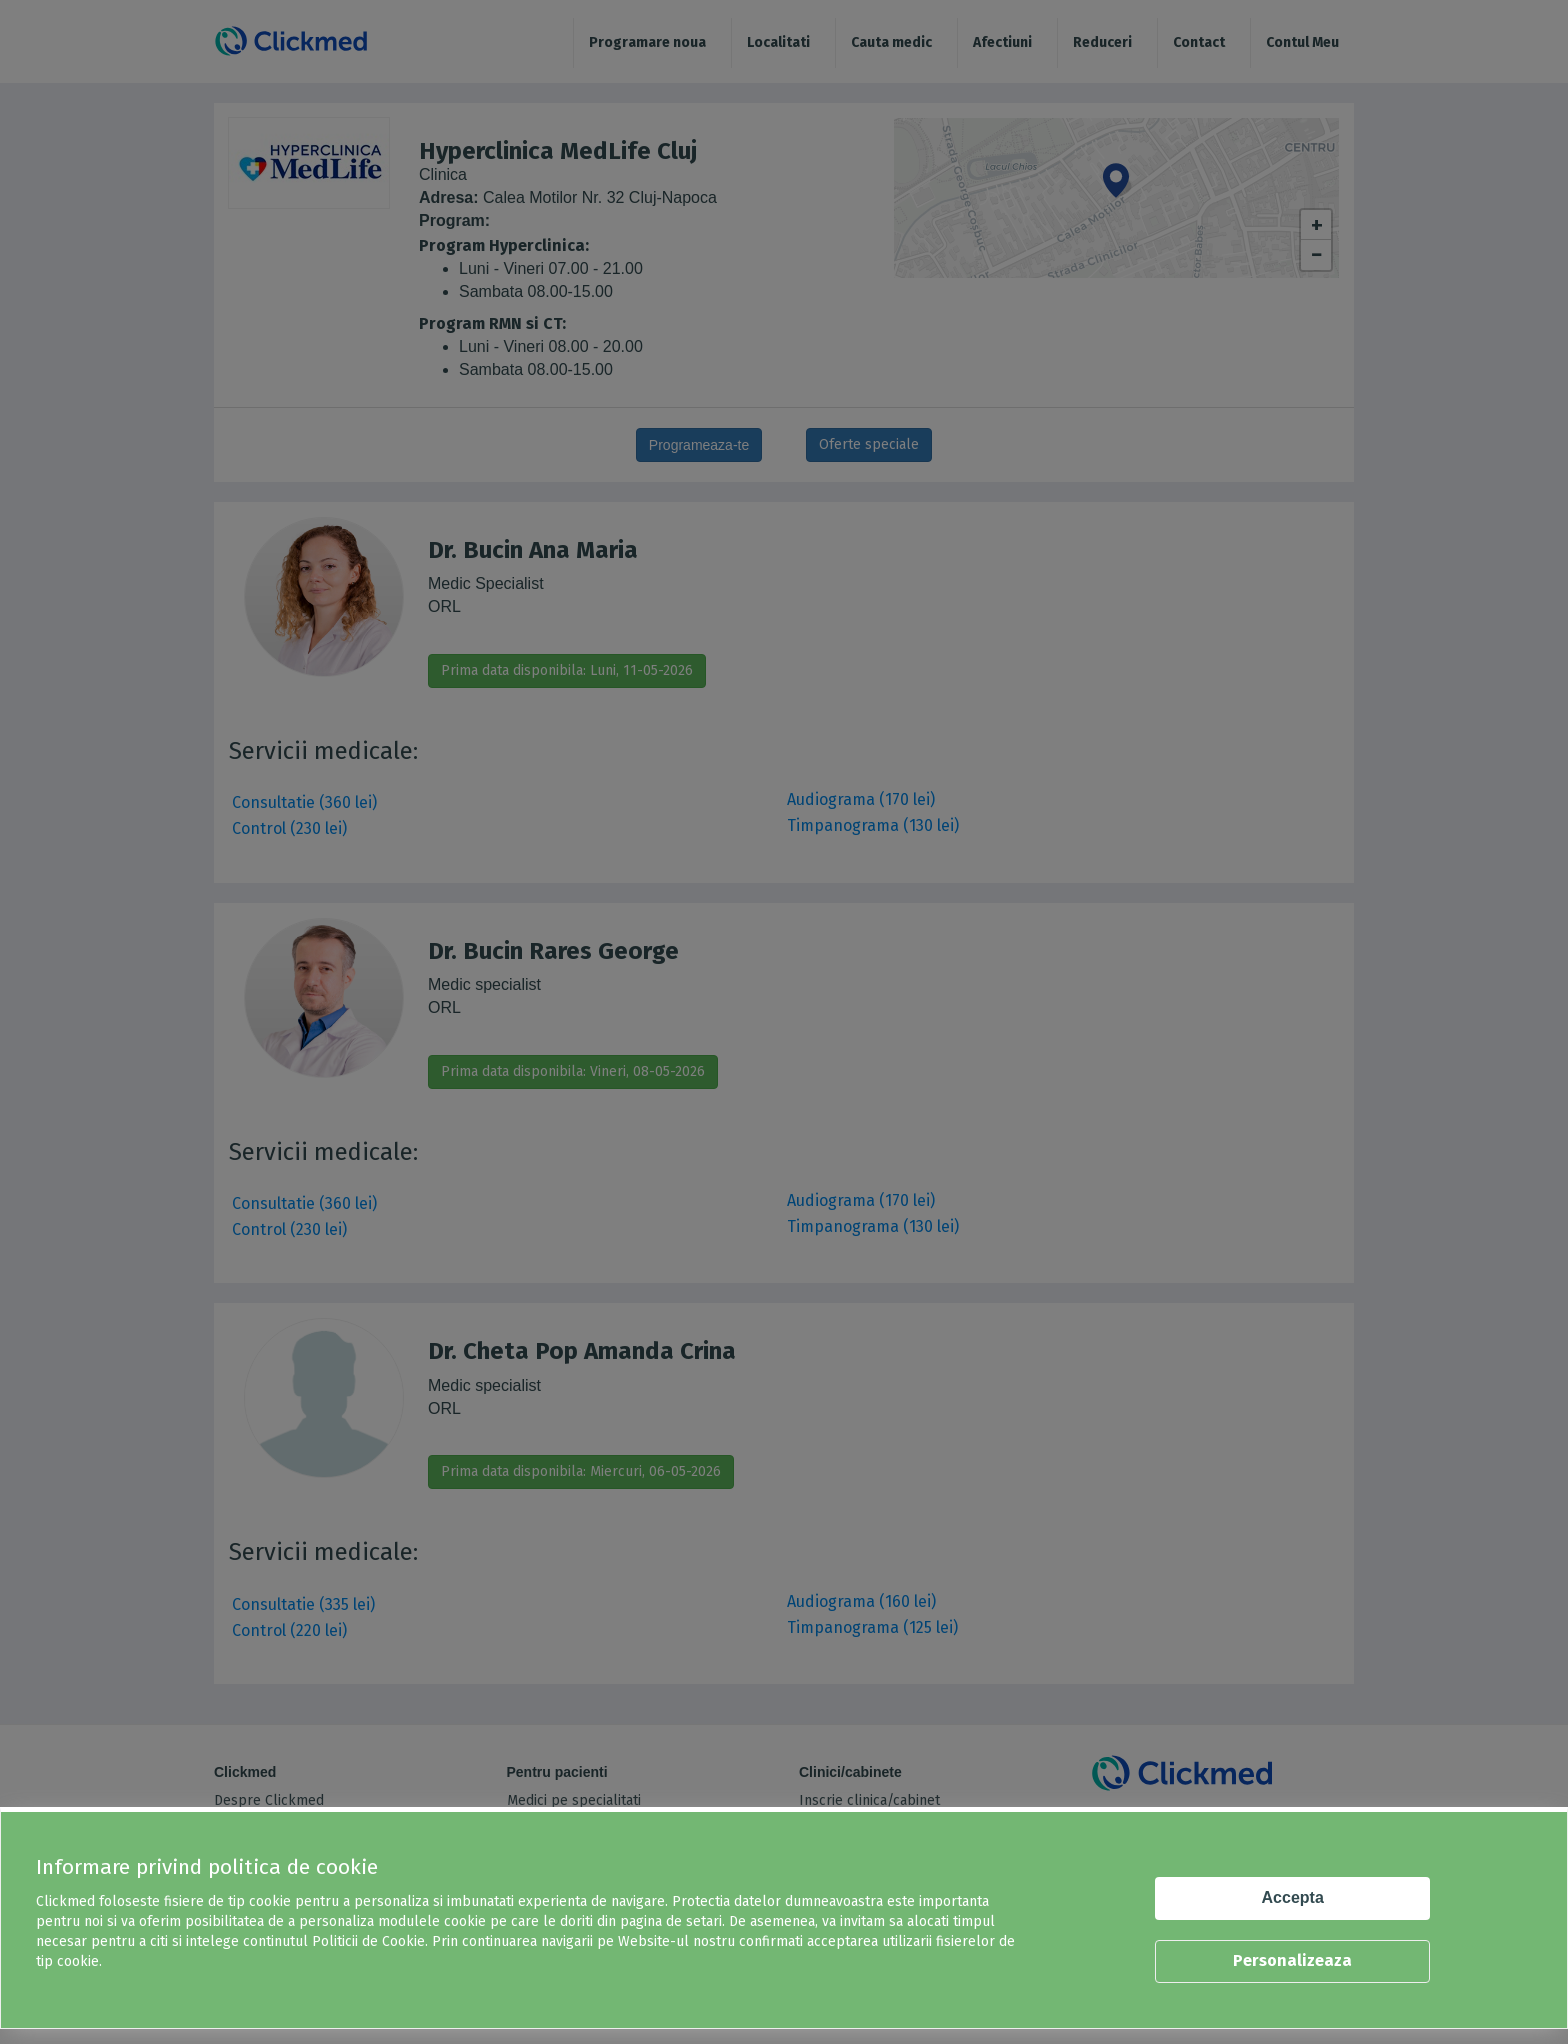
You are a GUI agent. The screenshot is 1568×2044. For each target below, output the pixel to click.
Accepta (1293, 1897)
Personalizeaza (1292, 1960)
